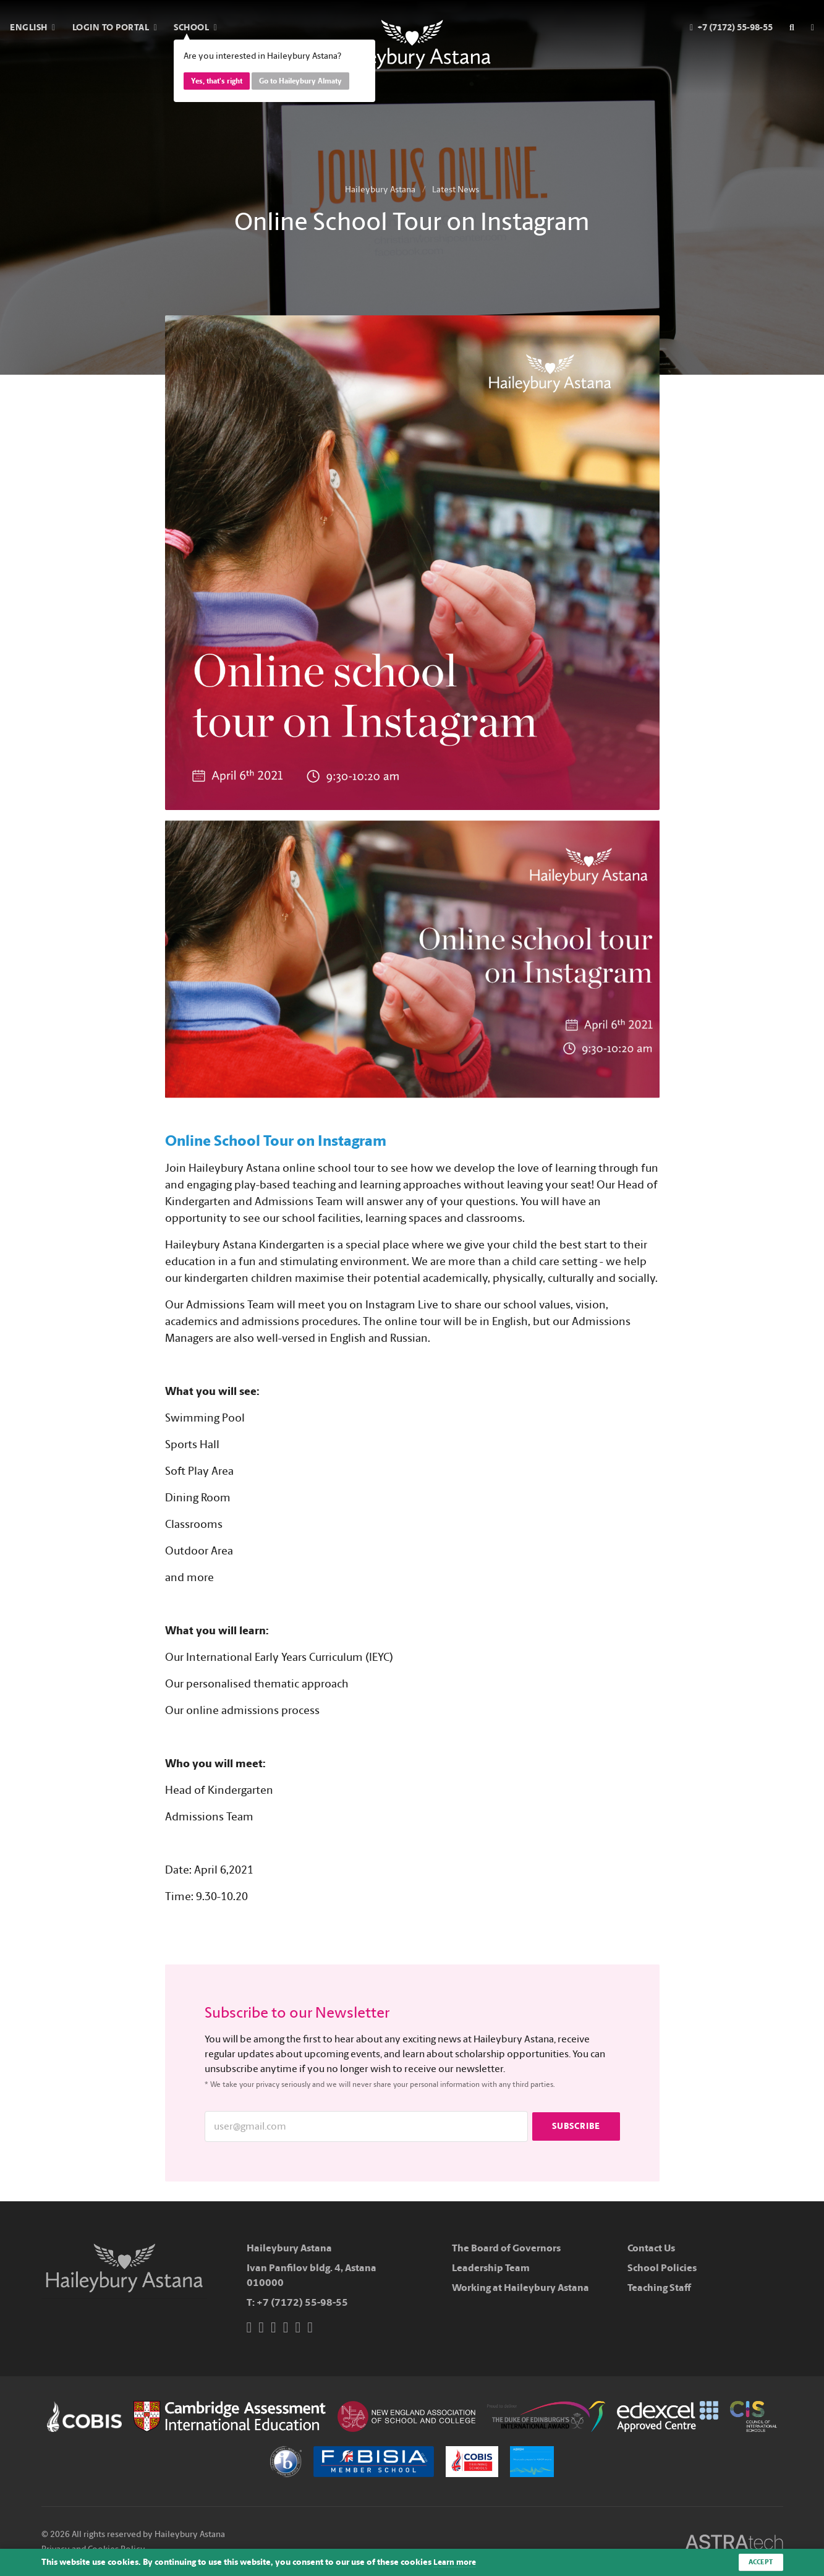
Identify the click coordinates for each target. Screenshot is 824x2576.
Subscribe (576, 2126)
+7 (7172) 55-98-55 (302, 2302)
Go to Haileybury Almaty (300, 81)
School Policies (662, 2268)
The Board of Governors (506, 2248)
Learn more (455, 2562)
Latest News (455, 189)
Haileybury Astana (380, 189)
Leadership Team (491, 2268)
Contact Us (651, 2248)
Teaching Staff (659, 2287)
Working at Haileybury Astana (520, 2287)
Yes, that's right (216, 81)
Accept (759, 2561)
